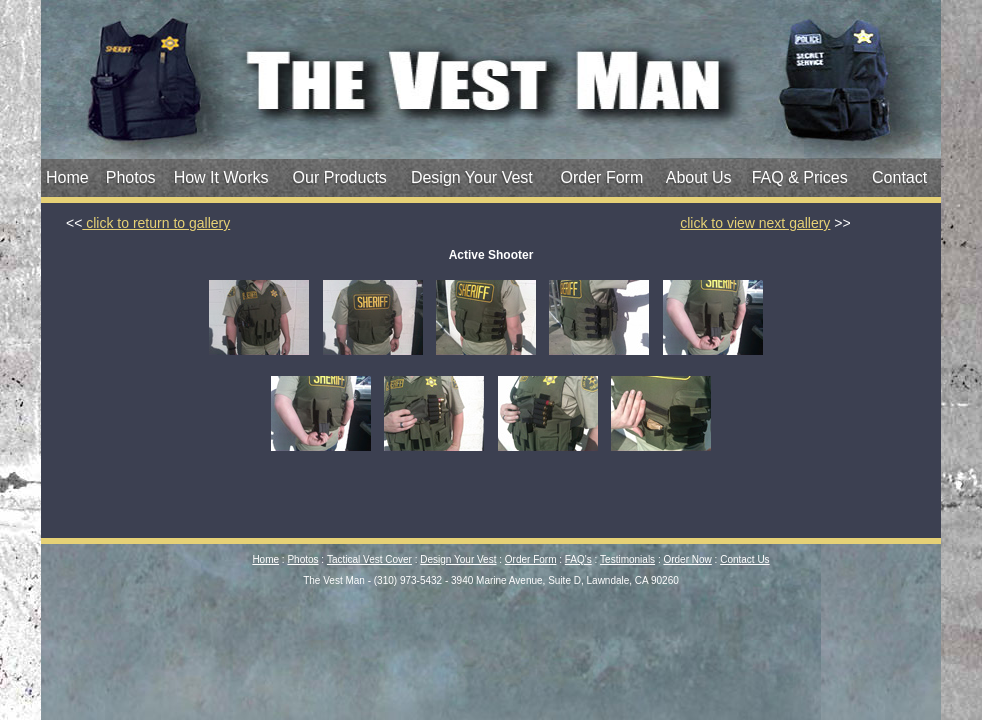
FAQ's (578, 559)
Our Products (340, 177)
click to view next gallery (755, 223)
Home (67, 177)
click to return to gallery (156, 223)
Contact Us (744, 559)
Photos (131, 177)
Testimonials (627, 559)
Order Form (602, 177)
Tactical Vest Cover (369, 559)
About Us (699, 177)
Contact (899, 177)
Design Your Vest (472, 177)
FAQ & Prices (800, 177)
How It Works (221, 177)
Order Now (687, 559)
